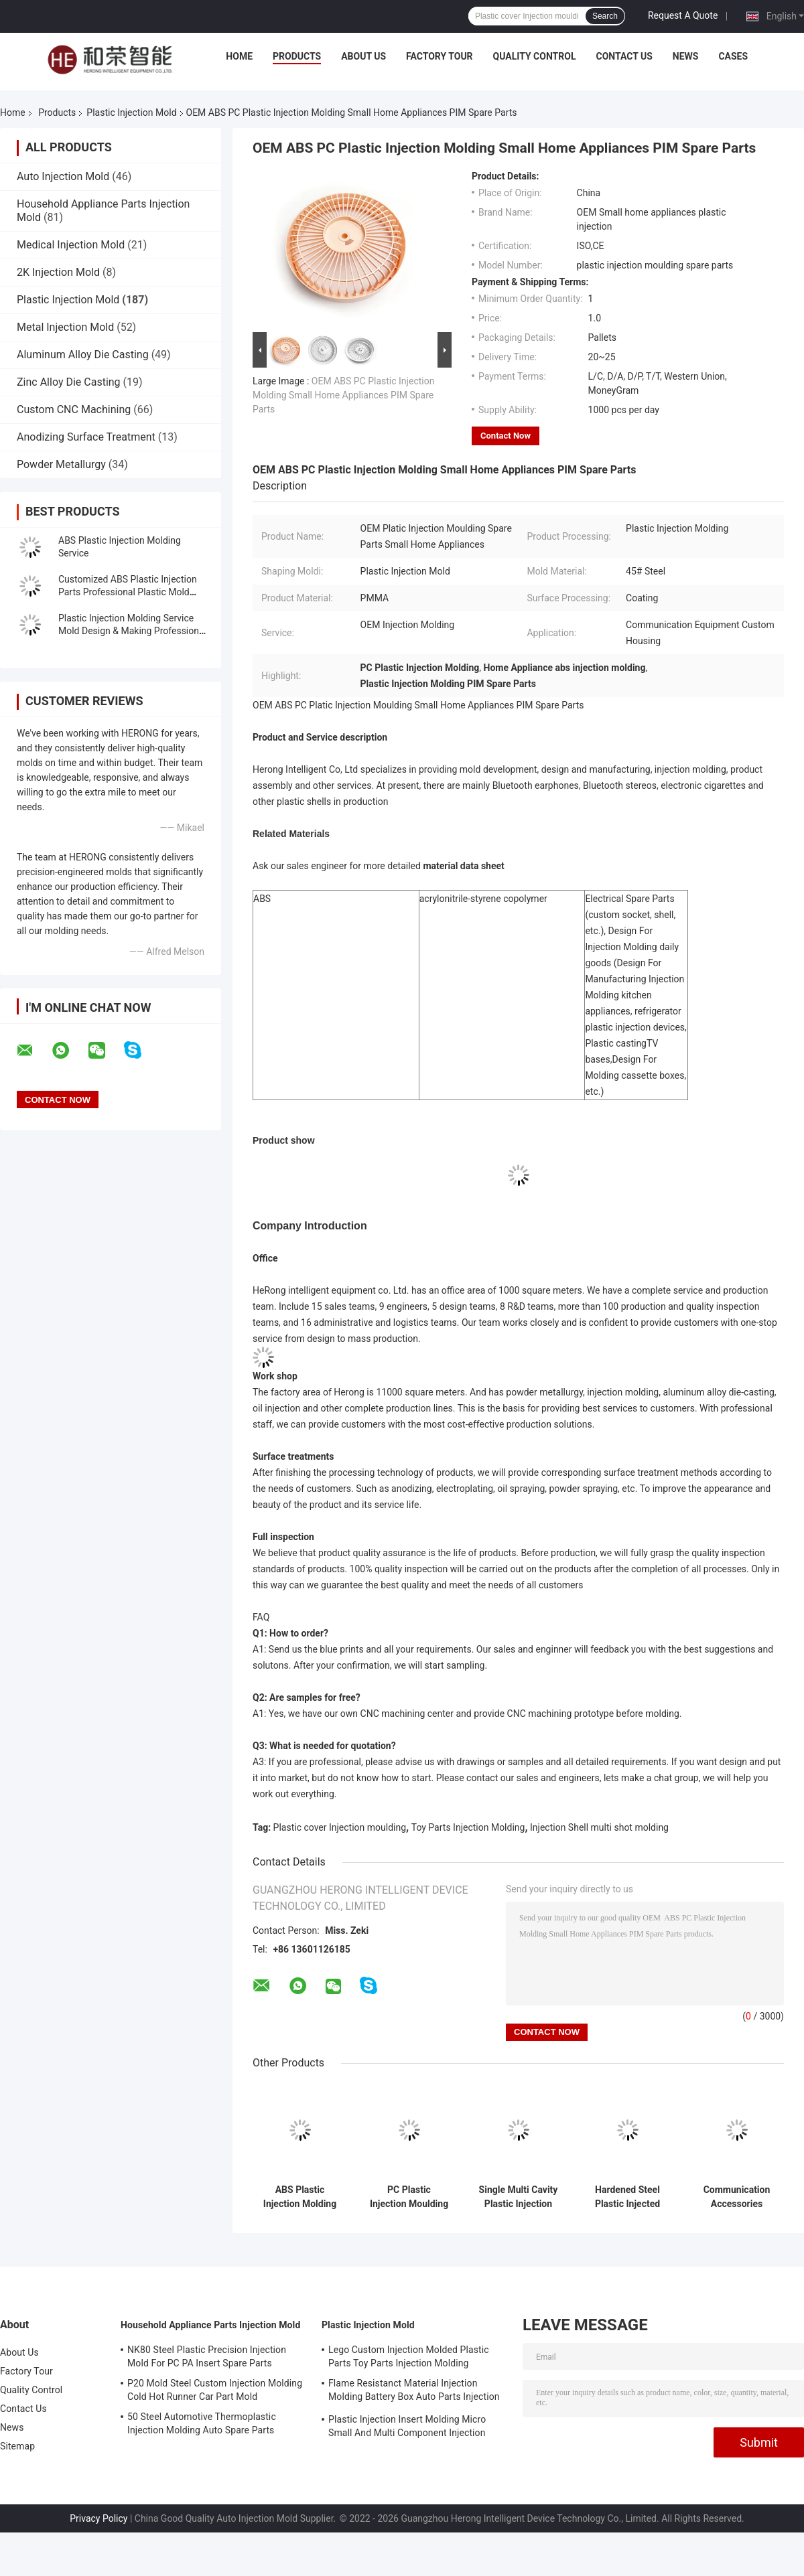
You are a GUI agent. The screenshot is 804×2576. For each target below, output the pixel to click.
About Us (363, 56)
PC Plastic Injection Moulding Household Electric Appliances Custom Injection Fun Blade (409, 2197)
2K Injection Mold (58, 272)
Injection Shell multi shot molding (599, 1827)
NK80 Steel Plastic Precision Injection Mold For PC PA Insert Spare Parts (206, 2356)
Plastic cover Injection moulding (340, 1827)
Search (605, 16)
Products (297, 56)
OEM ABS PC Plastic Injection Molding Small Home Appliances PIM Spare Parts (343, 395)
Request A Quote (683, 15)
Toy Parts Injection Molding (468, 1827)
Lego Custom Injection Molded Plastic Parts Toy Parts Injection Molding (408, 2356)
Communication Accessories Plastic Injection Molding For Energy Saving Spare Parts (736, 2197)
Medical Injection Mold (71, 244)
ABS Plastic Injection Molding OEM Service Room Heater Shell (299, 2197)
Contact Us (624, 56)
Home (239, 56)
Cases (733, 56)
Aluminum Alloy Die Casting (83, 354)
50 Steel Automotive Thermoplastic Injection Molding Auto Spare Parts (201, 2423)
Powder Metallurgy (61, 464)
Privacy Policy (98, 2518)
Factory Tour (439, 56)
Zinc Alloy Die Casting (69, 382)
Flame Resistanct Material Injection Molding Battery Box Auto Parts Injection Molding (414, 2392)
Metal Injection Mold (65, 327)
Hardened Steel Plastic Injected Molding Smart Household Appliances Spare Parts (628, 2197)
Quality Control (534, 56)
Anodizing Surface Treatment (86, 437)
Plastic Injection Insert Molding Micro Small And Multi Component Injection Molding (407, 2428)
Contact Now (505, 436)
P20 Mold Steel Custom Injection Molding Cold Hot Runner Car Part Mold (214, 2390)
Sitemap (17, 2446)
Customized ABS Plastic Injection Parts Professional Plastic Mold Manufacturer (127, 592)
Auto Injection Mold (63, 176)
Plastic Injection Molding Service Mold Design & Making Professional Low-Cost (132, 631)
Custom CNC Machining (74, 409)
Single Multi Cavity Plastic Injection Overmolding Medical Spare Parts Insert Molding (518, 2197)
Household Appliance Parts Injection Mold (210, 2325)
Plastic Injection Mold (131, 112)
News (686, 56)
